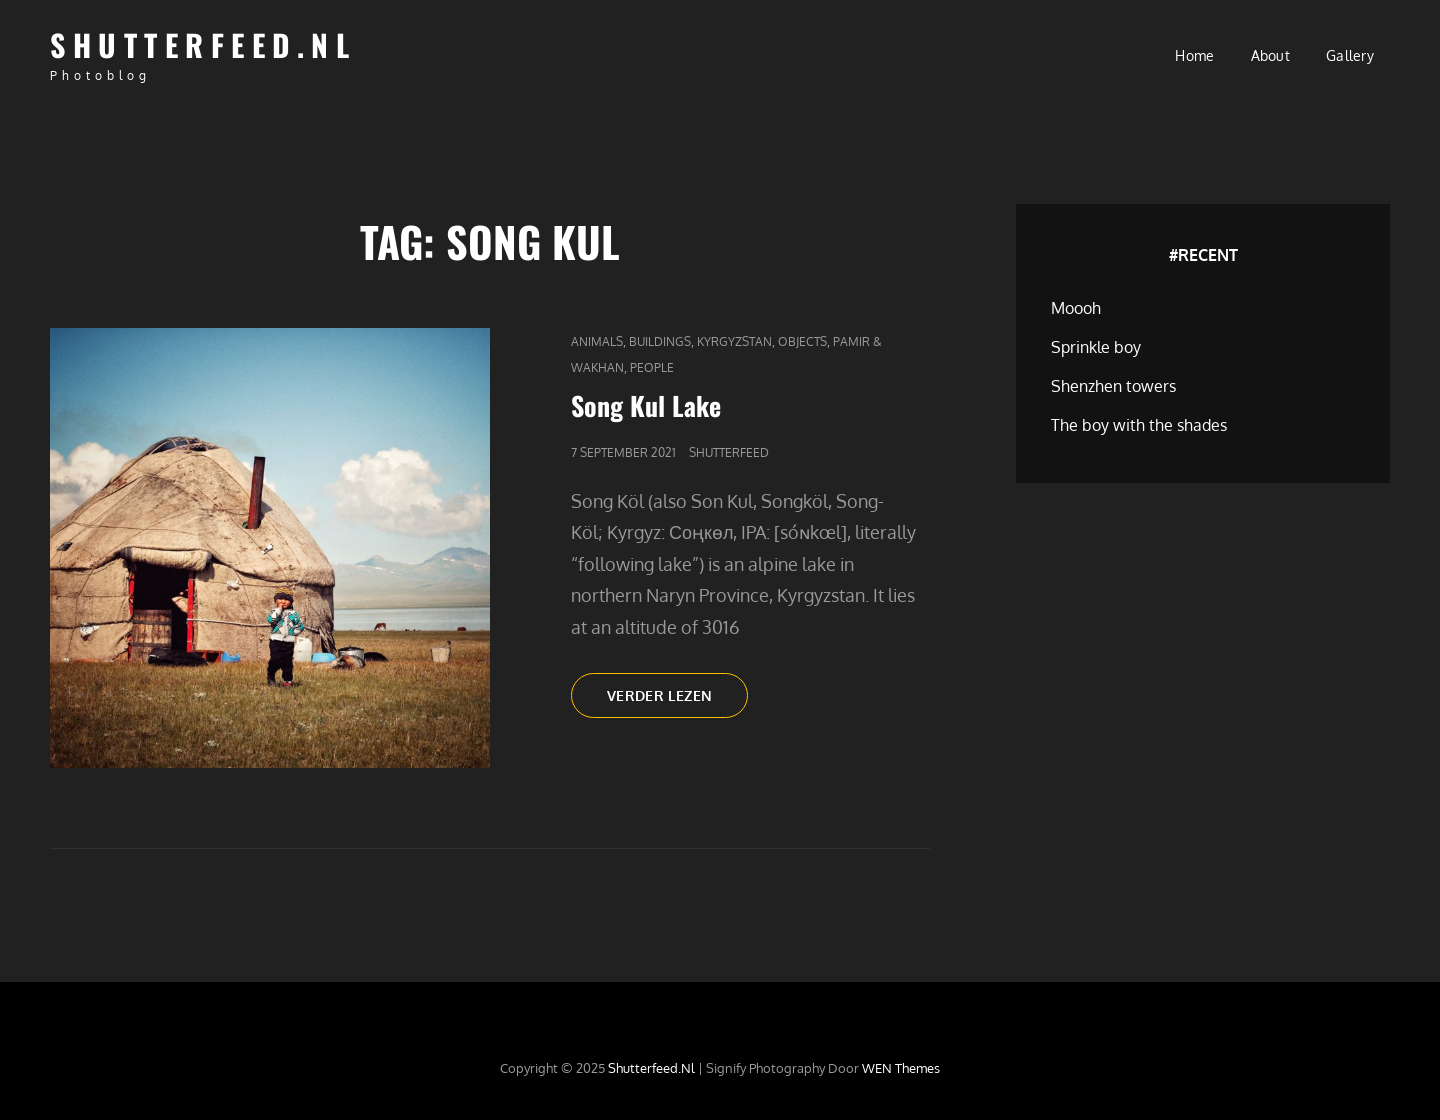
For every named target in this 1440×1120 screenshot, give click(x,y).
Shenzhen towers (1113, 386)
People (652, 367)
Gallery (1350, 55)
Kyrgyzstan (734, 341)
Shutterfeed (729, 452)
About (1270, 55)
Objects (802, 341)
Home (1194, 55)
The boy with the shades (1139, 425)
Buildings (660, 341)
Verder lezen (677, 701)
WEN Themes (901, 1068)
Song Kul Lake (646, 405)
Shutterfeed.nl (203, 44)
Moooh (1076, 308)
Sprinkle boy (1096, 347)
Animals (597, 341)
